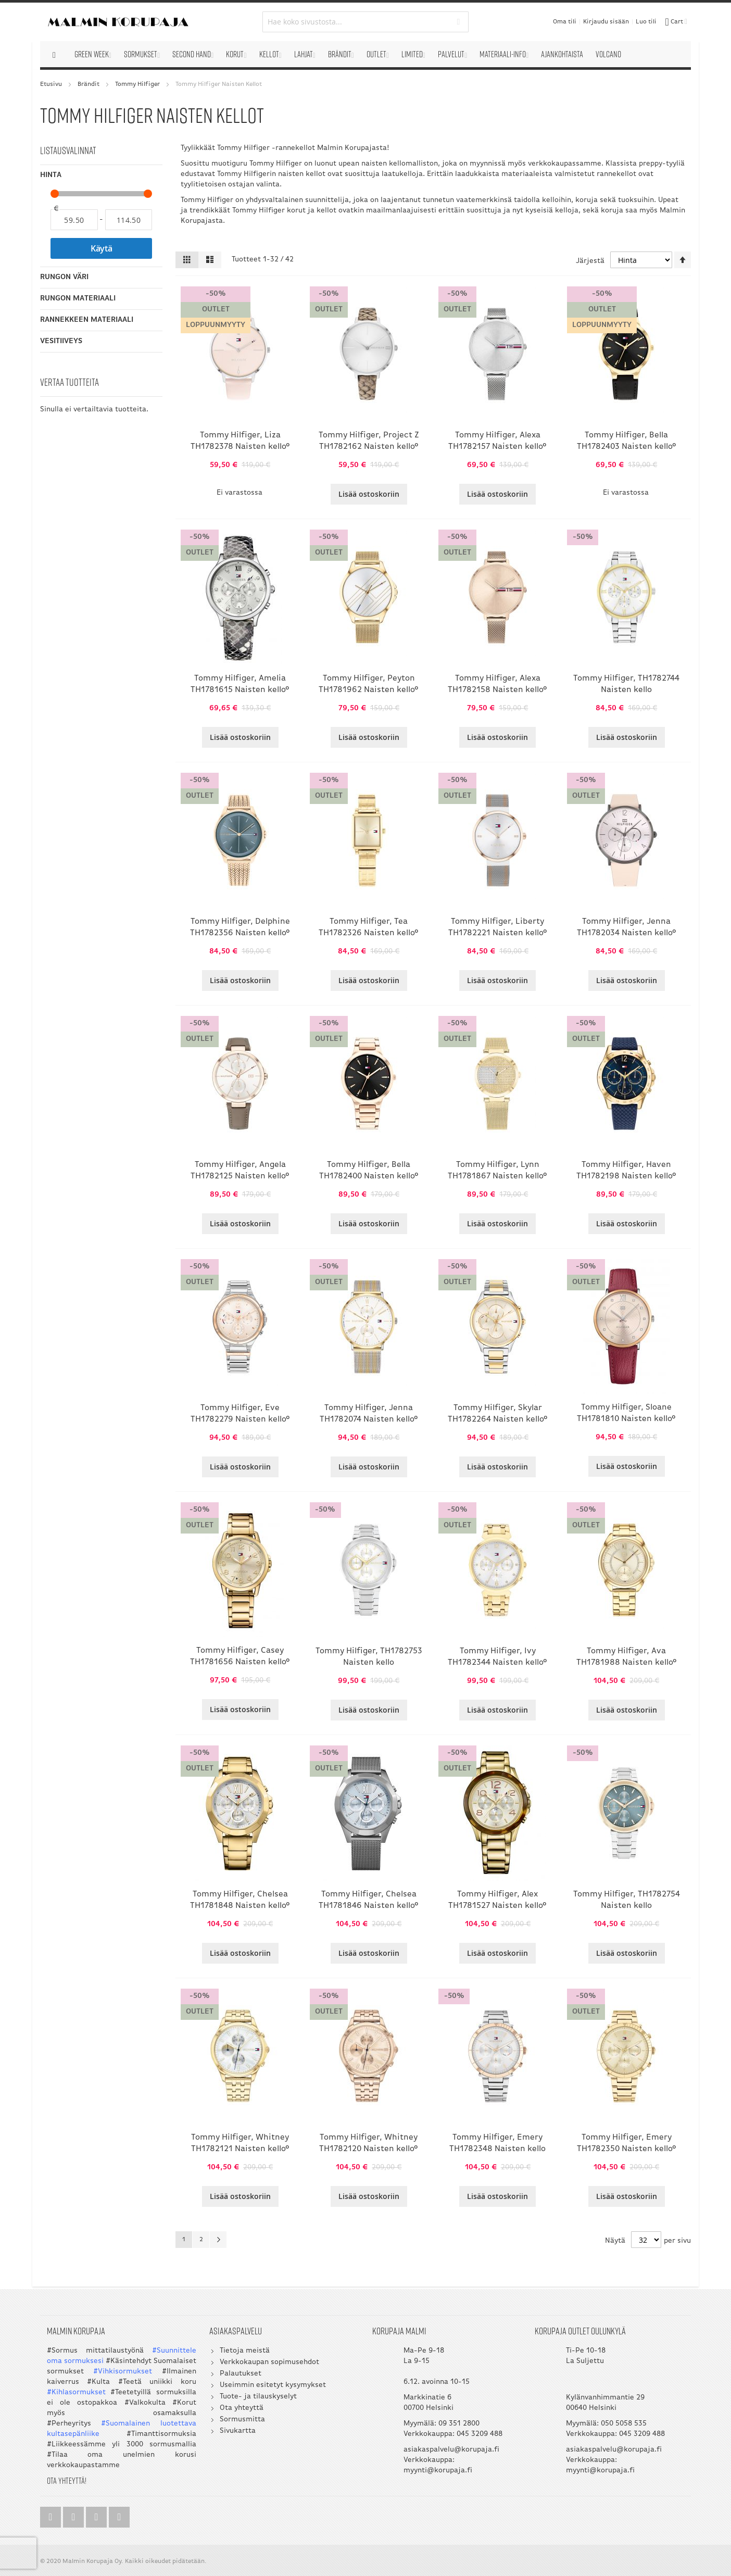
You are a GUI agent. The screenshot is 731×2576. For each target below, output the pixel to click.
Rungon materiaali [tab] (78, 299)
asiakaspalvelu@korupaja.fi (451, 2450)
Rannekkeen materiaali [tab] (86, 320)
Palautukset (240, 2374)
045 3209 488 (479, 2434)
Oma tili (564, 22)
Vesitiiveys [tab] (61, 341)
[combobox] (365, 21)
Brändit (88, 84)
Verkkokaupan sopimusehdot (269, 2362)
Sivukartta (238, 2431)
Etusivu (51, 84)
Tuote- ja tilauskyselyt (258, 2397)
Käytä (101, 248)
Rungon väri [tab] (64, 277)
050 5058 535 (624, 2424)
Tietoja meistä (245, 2351)
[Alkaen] (74, 219)
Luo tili (646, 22)
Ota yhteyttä (241, 2408)
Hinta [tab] (50, 175)
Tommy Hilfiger (138, 84)
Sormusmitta (242, 2419)
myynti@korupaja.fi (438, 2470)
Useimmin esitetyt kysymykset (273, 2385)
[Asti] (129, 219)
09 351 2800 (459, 2424)
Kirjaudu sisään (606, 22)
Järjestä (590, 261)
